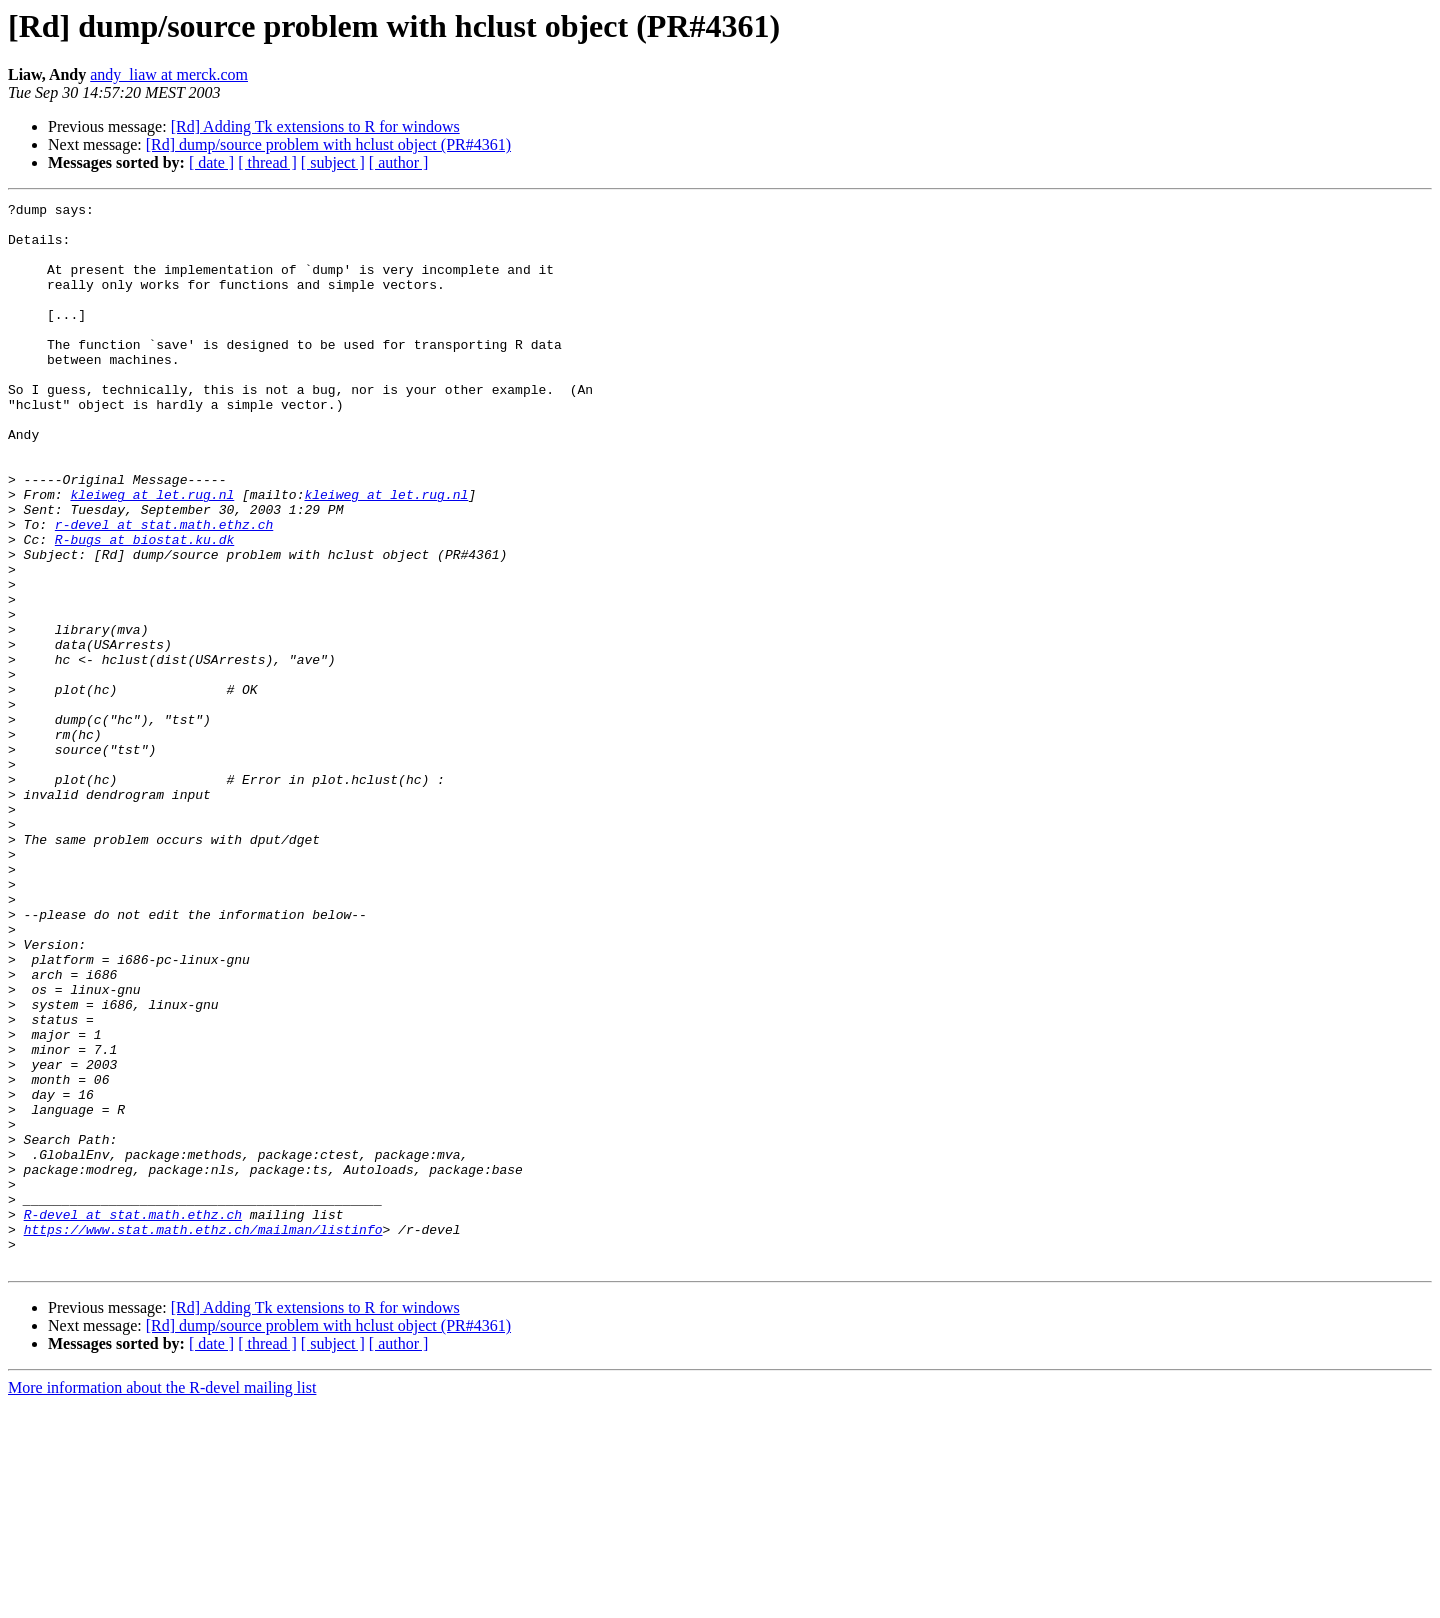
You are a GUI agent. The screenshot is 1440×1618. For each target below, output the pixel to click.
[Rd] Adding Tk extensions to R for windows (315, 126)
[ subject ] (333, 162)
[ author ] (399, 162)
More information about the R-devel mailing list (162, 1600)
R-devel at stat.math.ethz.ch (133, 1418)
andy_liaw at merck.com (169, 74)
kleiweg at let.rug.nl (152, 554)
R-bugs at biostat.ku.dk (144, 608)
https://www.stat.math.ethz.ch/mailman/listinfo (203, 1436)
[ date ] (211, 162)
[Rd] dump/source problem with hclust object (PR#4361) (328, 144)
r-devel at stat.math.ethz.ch (164, 590)
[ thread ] (267, 162)
